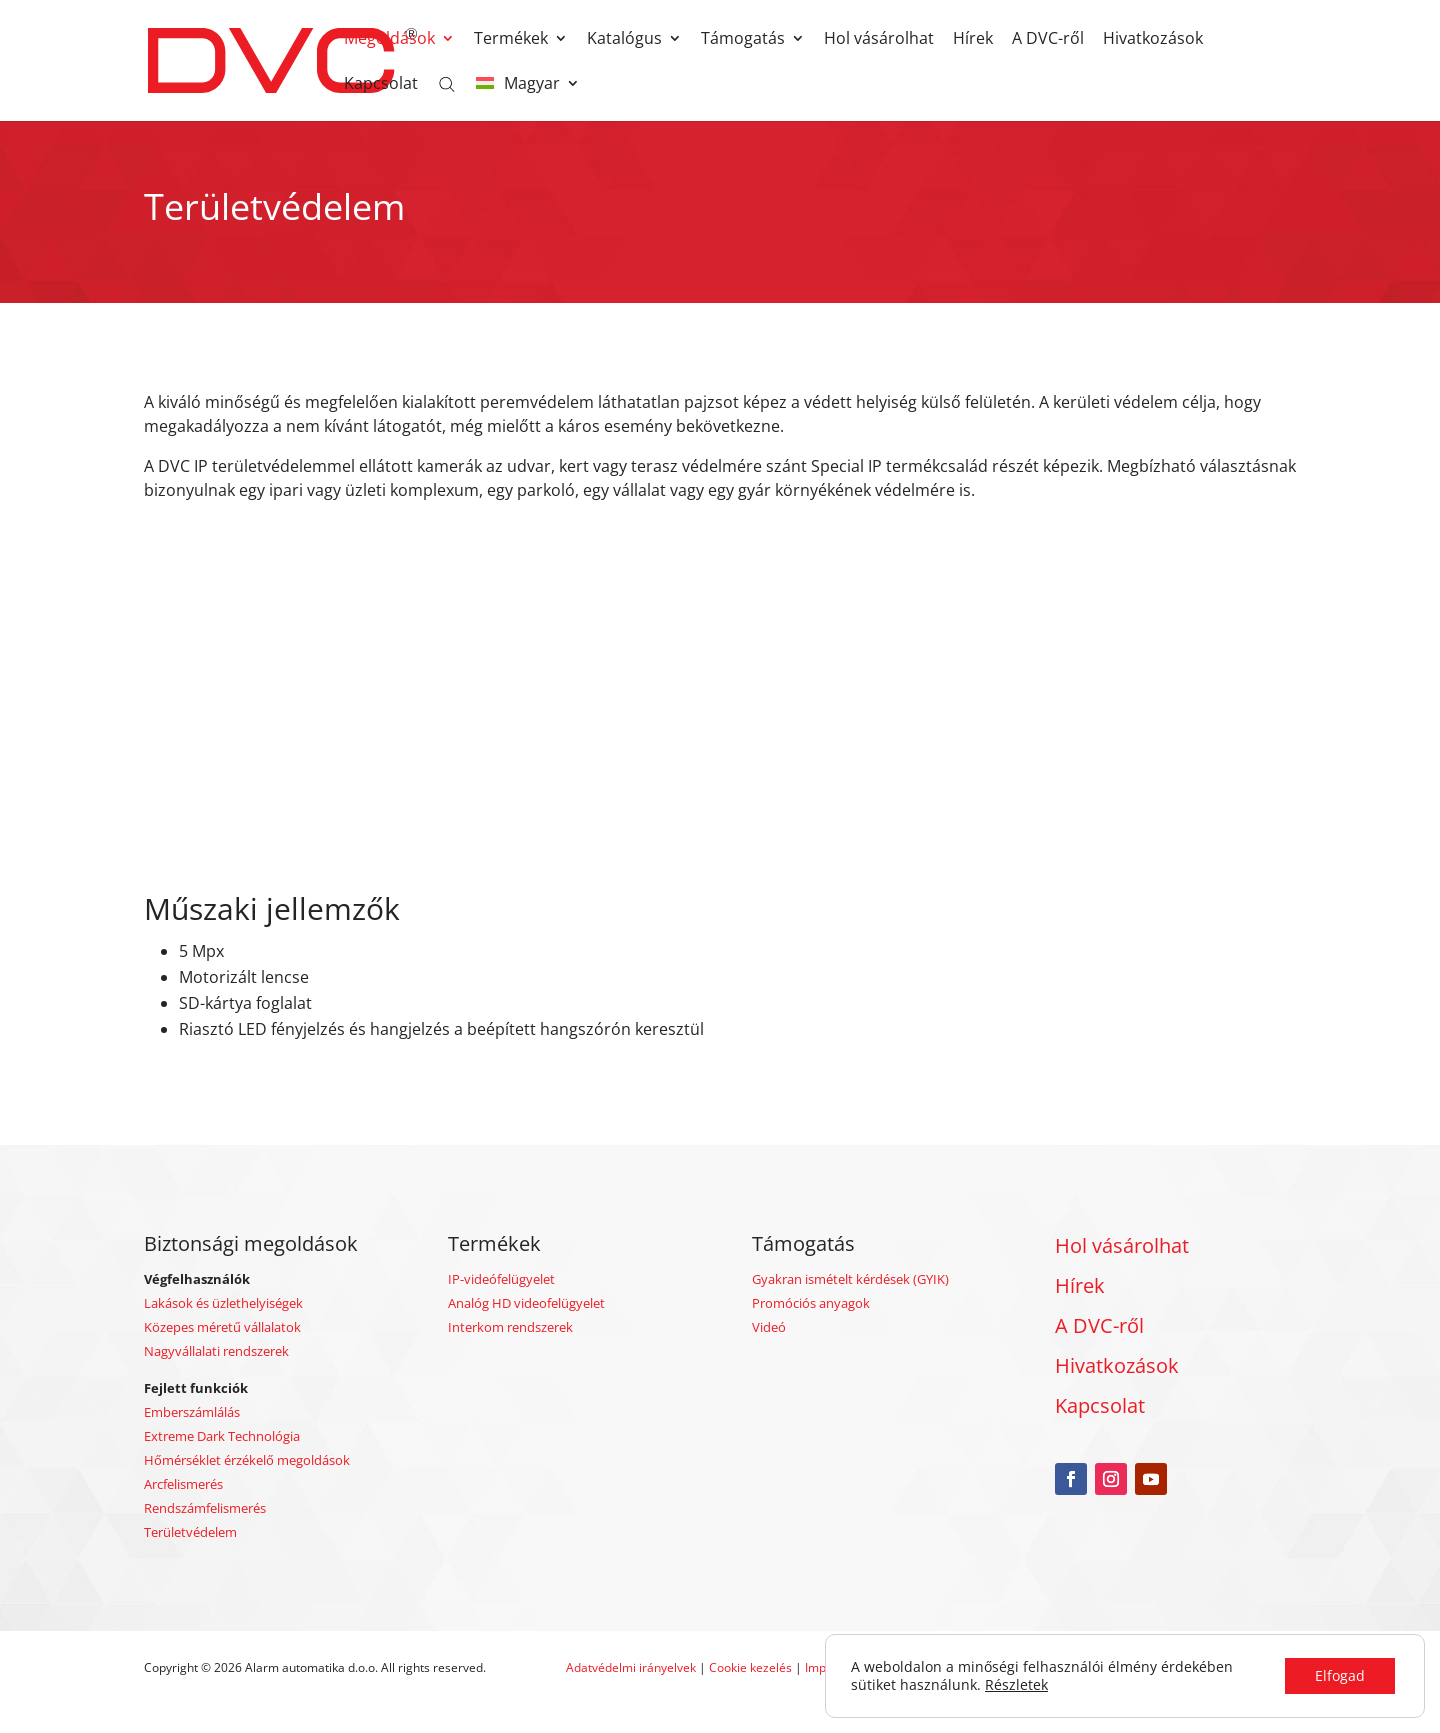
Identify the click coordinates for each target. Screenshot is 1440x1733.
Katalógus (624, 40)
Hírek (973, 40)
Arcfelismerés (183, 1484)
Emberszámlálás (192, 1412)
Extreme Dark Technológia (222, 1436)
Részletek (1016, 1685)
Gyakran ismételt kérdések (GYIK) (850, 1279)
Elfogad (1340, 1675)
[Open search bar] (447, 83)
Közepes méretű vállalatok (222, 1327)
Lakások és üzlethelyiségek (223, 1303)
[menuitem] (528, 98)
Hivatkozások (1153, 40)
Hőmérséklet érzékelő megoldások (247, 1460)
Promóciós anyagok (811, 1303)
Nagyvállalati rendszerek (216, 1351)
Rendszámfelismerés (205, 1508)
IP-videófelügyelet (501, 1279)
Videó (769, 1327)
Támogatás (743, 40)
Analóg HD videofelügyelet (526, 1303)
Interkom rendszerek (510, 1327)
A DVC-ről (1048, 40)
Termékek (511, 40)
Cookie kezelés (750, 1667)
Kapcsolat (381, 85)
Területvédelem (190, 1532)
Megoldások (389, 40)
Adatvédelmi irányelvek (632, 1667)
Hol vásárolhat (879, 40)
